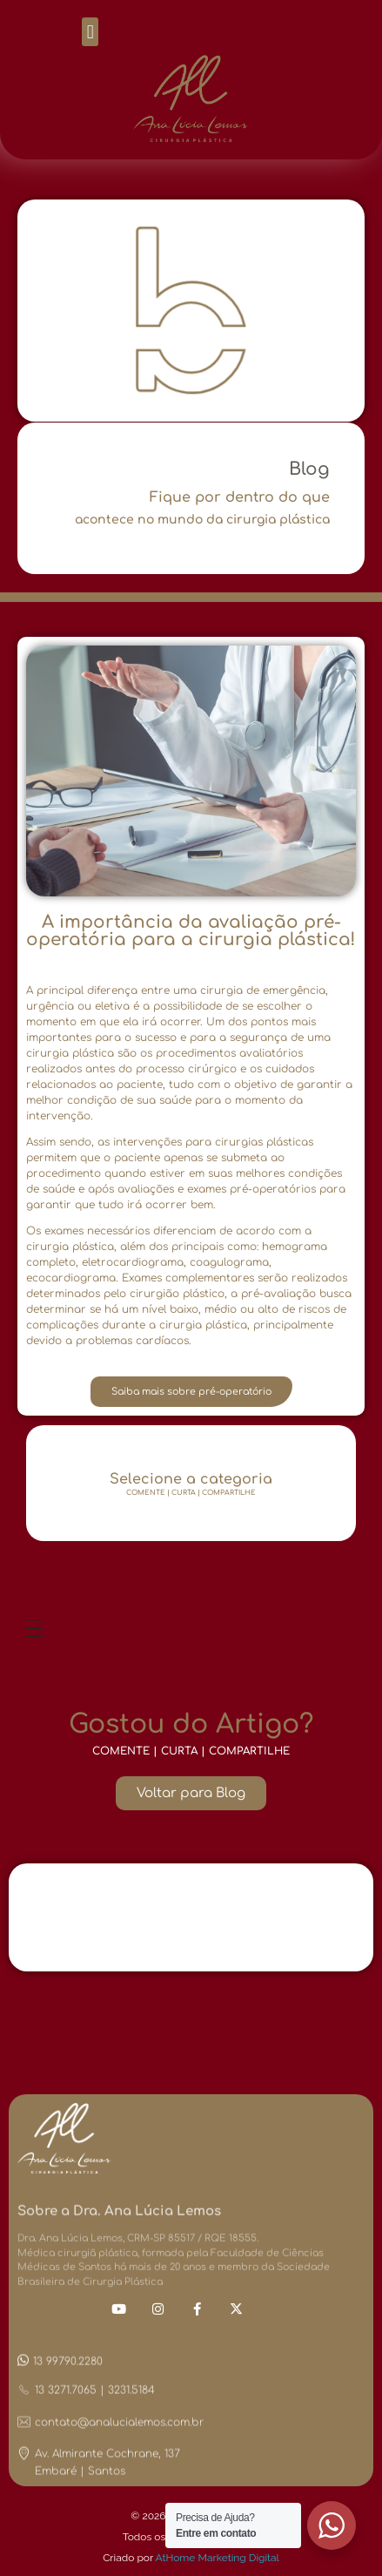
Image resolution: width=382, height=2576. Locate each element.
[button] (90, 31)
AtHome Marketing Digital (217, 2558)
